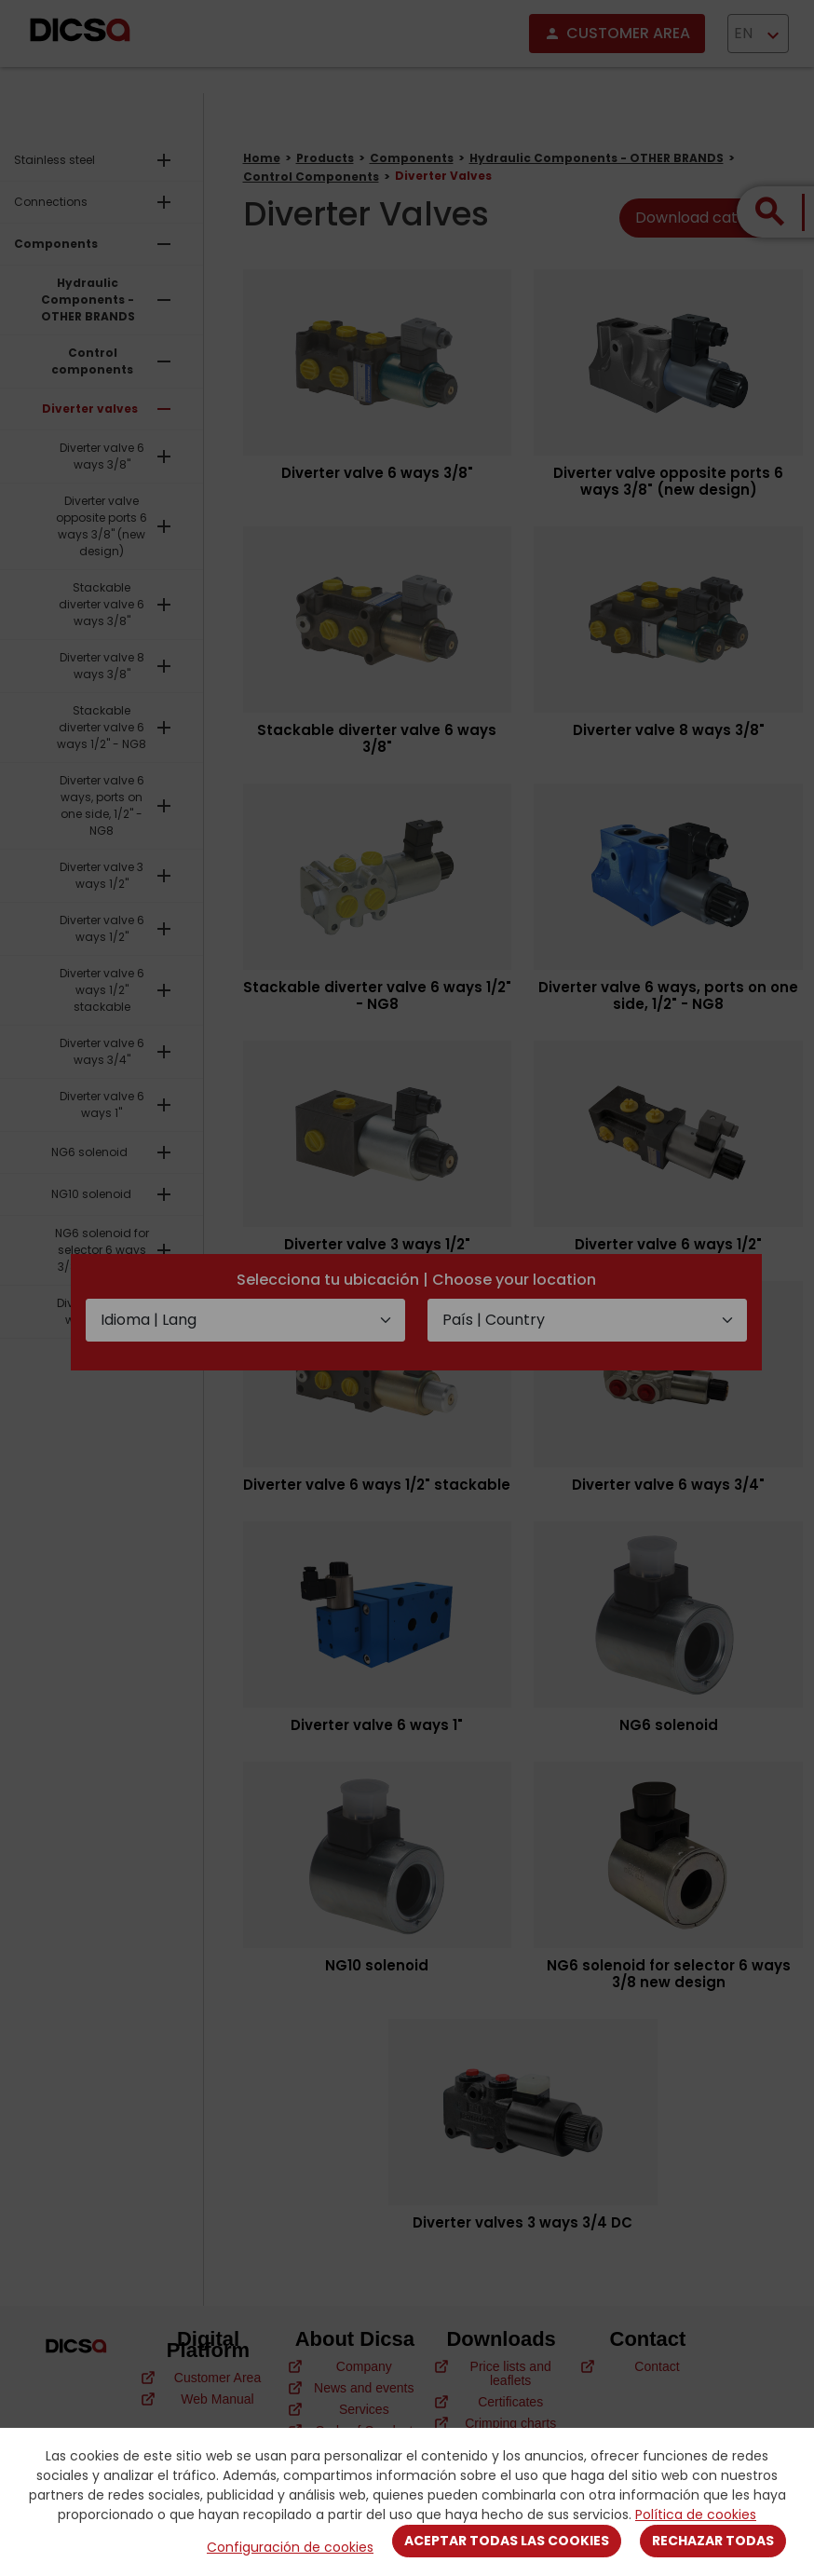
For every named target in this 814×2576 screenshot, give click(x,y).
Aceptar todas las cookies (506, 2540)
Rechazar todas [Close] (713, 2540)
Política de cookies (695, 2514)
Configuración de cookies (290, 2547)
